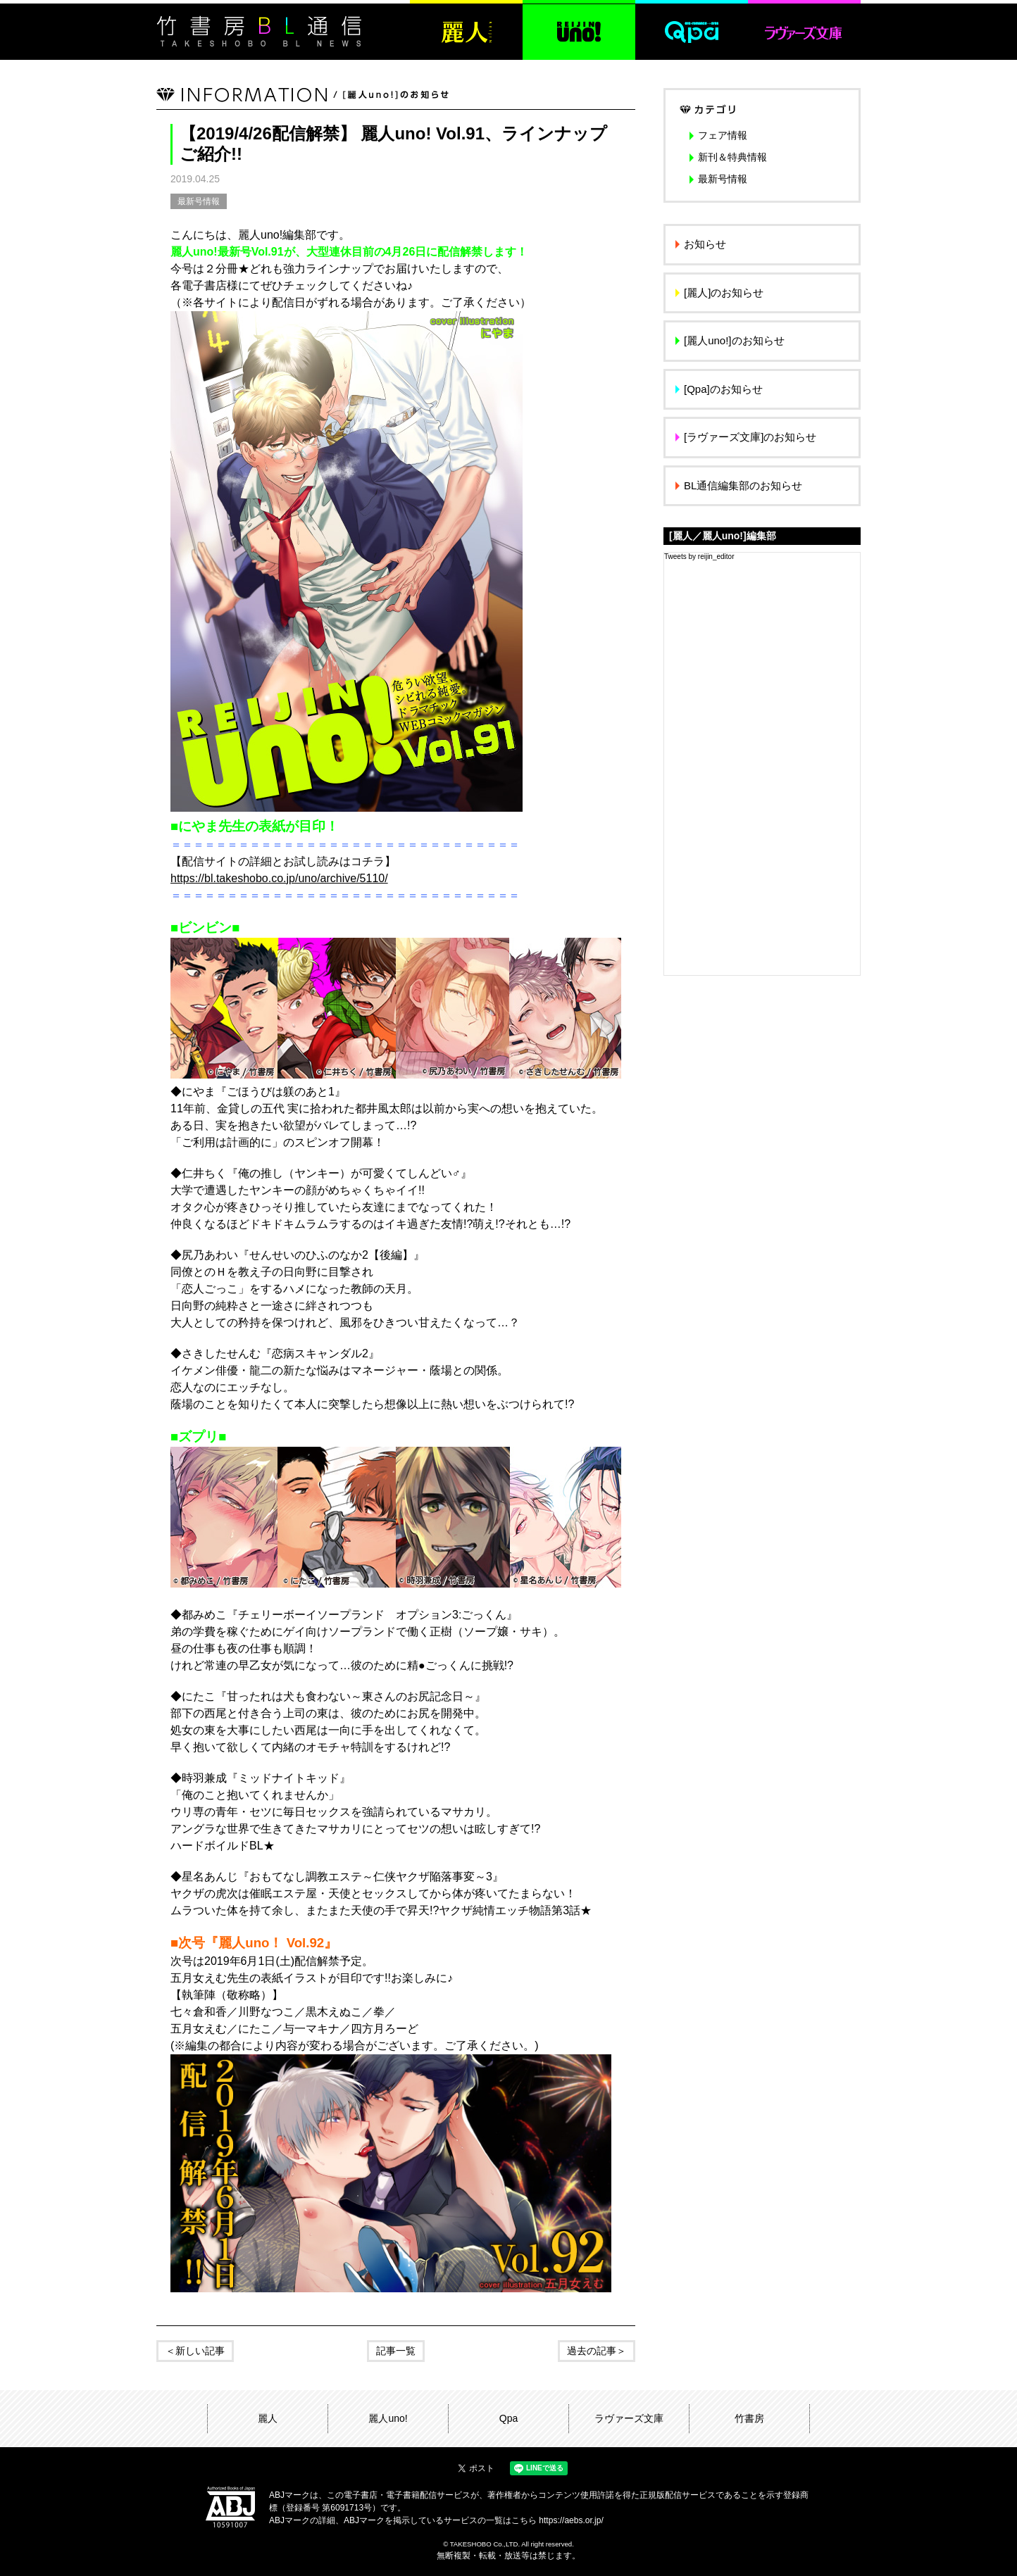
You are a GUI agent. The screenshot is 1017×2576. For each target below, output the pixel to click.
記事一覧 (396, 2350)
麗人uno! (387, 2418)
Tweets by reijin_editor (699, 556)
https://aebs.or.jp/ (571, 2520)
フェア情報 (722, 135)
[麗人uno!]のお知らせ (734, 340)
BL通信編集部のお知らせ (743, 485)
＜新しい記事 (195, 2350)
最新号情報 (198, 201)
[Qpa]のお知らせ (723, 389)
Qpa (508, 2418)
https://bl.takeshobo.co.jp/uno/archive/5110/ (279, 878)
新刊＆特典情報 (732, 157)
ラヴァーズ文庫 (628, 2418)
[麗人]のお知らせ (723, 293)
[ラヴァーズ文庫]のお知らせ (750, 437)
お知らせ (705, 244)
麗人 (267, 2418)
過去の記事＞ (596, 2350)
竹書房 (749, 2418)
